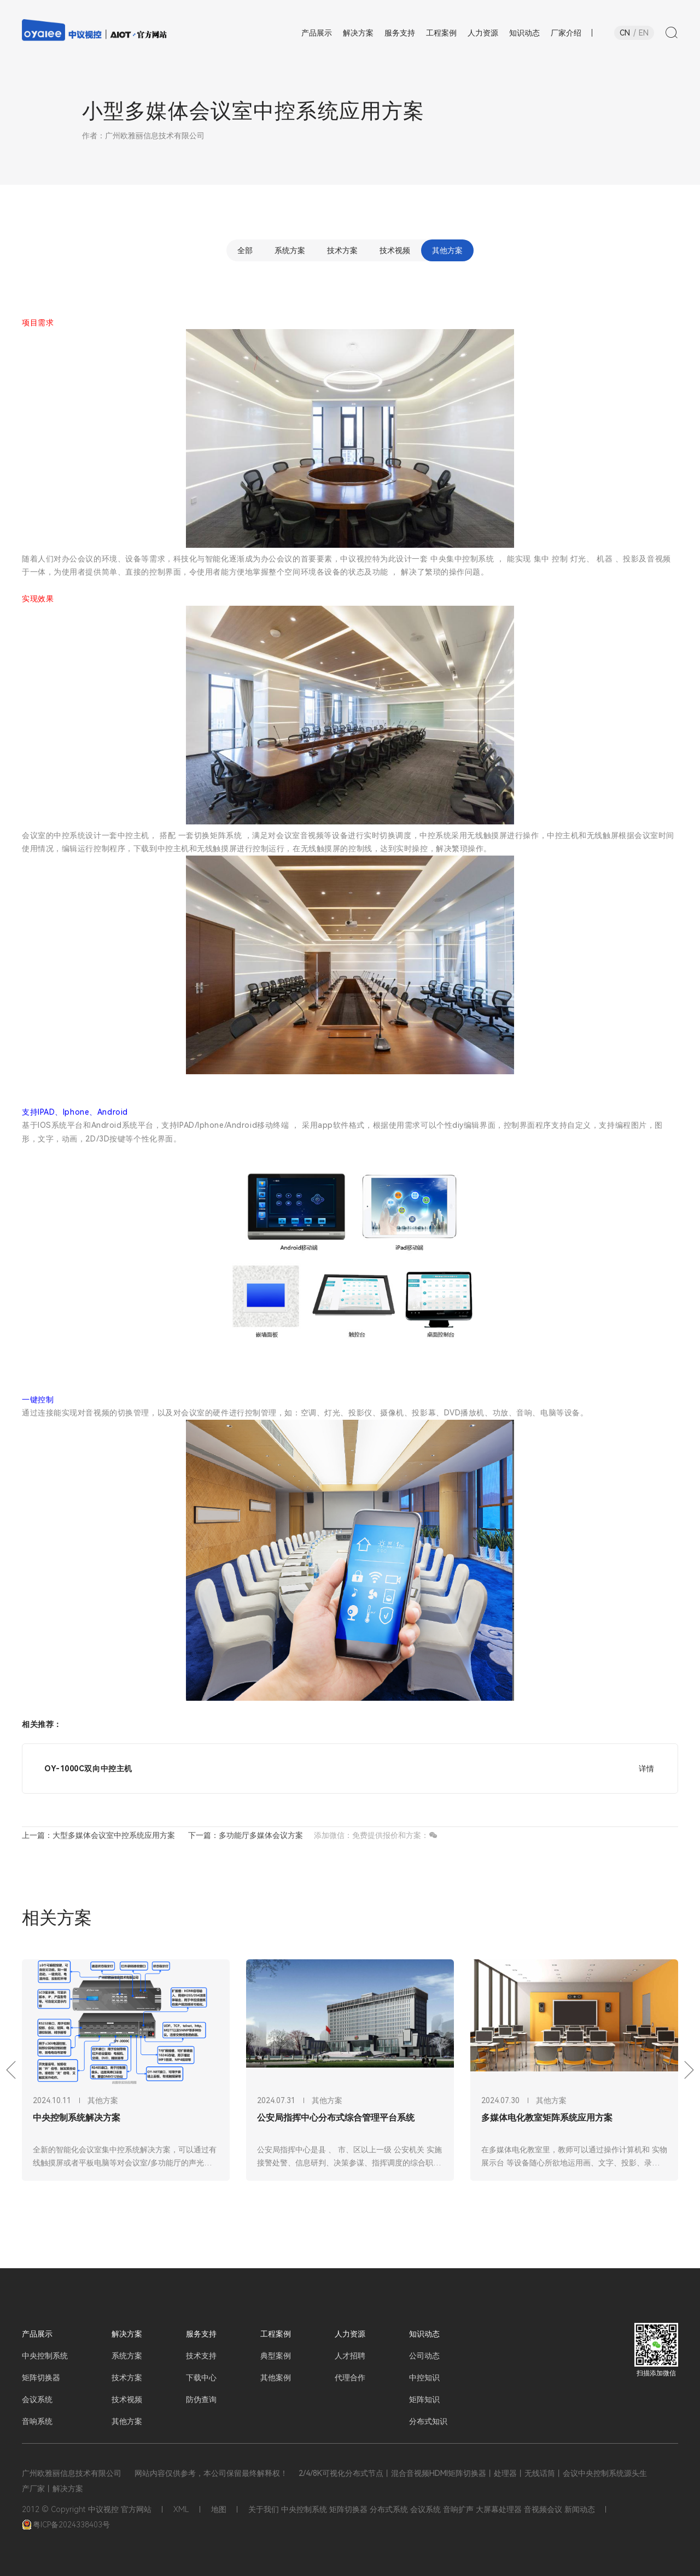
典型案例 (275, 2355)
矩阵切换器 (41, 2377)
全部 (245, 250)
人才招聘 (350, 2355)
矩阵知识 (424, 2399)
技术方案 (342, 250)
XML (181, 2509)
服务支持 (201, 2333)
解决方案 (127, 2333)
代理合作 (350, 2377)
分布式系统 (389, 2509)
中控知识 (424, 2377)
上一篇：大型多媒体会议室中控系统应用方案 (98, 1835)
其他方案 (447, 250)
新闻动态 (579, 2509)
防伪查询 (201, 2399)
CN (625, 32)
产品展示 (37, 2333)
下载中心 (201, 2377)
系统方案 (290, 250)
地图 (218, 2509)
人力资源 (350, 2333)
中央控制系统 (45, 2355)
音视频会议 (543, 2509)
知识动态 (424, 2333)
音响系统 (37, 2421)
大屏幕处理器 (499, 2509)
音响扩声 (458, 2509)
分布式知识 (428, 2421)
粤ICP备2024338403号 (66, 2524)
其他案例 (275, 2377)
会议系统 (37, 2399)
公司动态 (424, 2355)
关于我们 (263, 2509)
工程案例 (275, 2333)
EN (644, 32)
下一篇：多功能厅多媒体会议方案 (245, 1835)
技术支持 (201, 2355)
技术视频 (395, 250)
